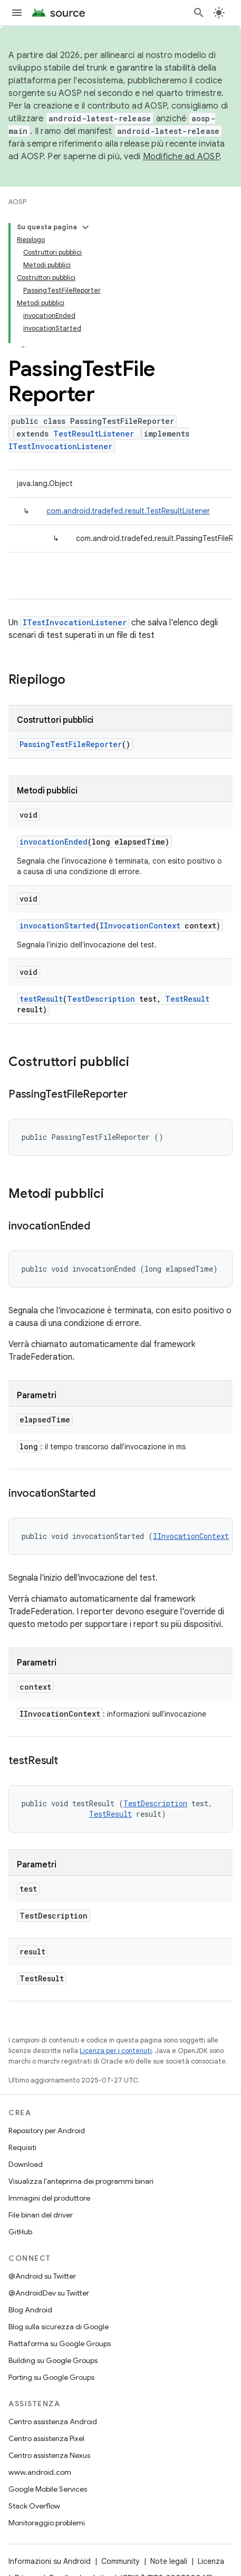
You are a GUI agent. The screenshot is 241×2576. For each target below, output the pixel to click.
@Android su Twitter (42, 2276)
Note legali (168, 2561)
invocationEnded (54, 842)
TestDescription (101, 999)
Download (25, 2164)
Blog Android (30, 2309)
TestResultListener (93, 434)
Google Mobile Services (47, 2489)
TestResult (187, 999)
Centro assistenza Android (52, 2421)
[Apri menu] (16, 12)
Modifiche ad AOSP (181, 156)
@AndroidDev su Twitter (48, 2293)
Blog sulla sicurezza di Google (58, 2326)
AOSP (17, 201)
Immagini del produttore (49, 2198)
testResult (41, 999)
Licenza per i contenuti (116, 2050)
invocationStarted (57, 926)
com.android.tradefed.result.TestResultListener (128, 511)
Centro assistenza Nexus (49, 2455)
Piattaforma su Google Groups (59, 2343)
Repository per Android (46, 2130)
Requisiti (22, 2147)
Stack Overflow (34, 2506)
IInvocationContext (140, 926)
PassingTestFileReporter (71, 744)
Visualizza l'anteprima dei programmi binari (80, 2181)
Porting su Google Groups (51, 2377)
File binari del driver (40, 2215)
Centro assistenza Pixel (46, 2438)
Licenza (211, 2561)
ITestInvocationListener (60, 446)
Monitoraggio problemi (46, 2522)
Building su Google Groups (53, 2360)
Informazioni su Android (49, 2561)
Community (120, 2561)
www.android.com (39, 2472)
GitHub (20, 2231)
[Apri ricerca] (198, 12)
